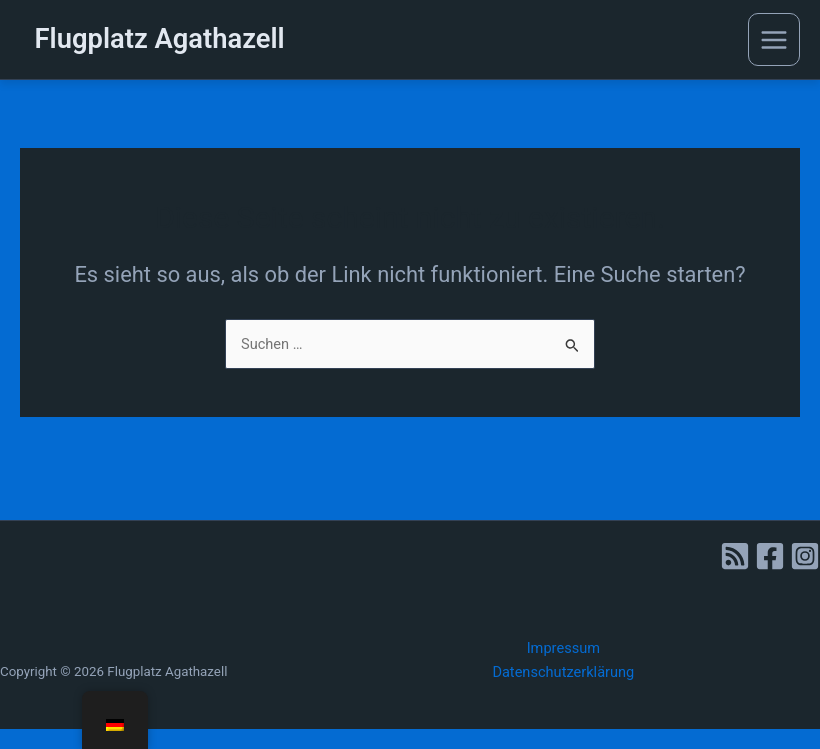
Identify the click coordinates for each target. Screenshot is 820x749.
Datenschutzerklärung (563, 672)
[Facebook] (770, 556)
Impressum (563, 648)
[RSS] (735, 556)
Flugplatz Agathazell (160, 39)
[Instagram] (805, 556)
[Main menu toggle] (774, 39)
